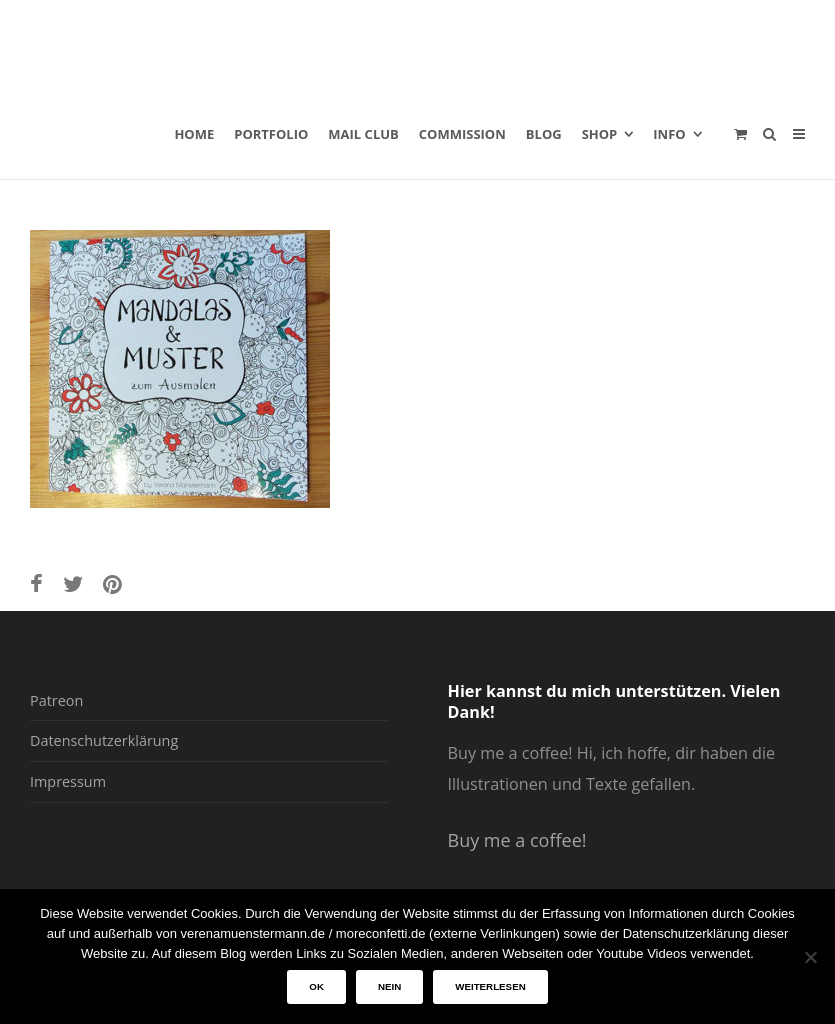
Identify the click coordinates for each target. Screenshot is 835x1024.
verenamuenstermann (221, 44)
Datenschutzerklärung (104, 740)
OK (316, 986)
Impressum (68, 781)
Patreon (56, 700)
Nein (389, 986)
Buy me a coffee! (517, 840)
